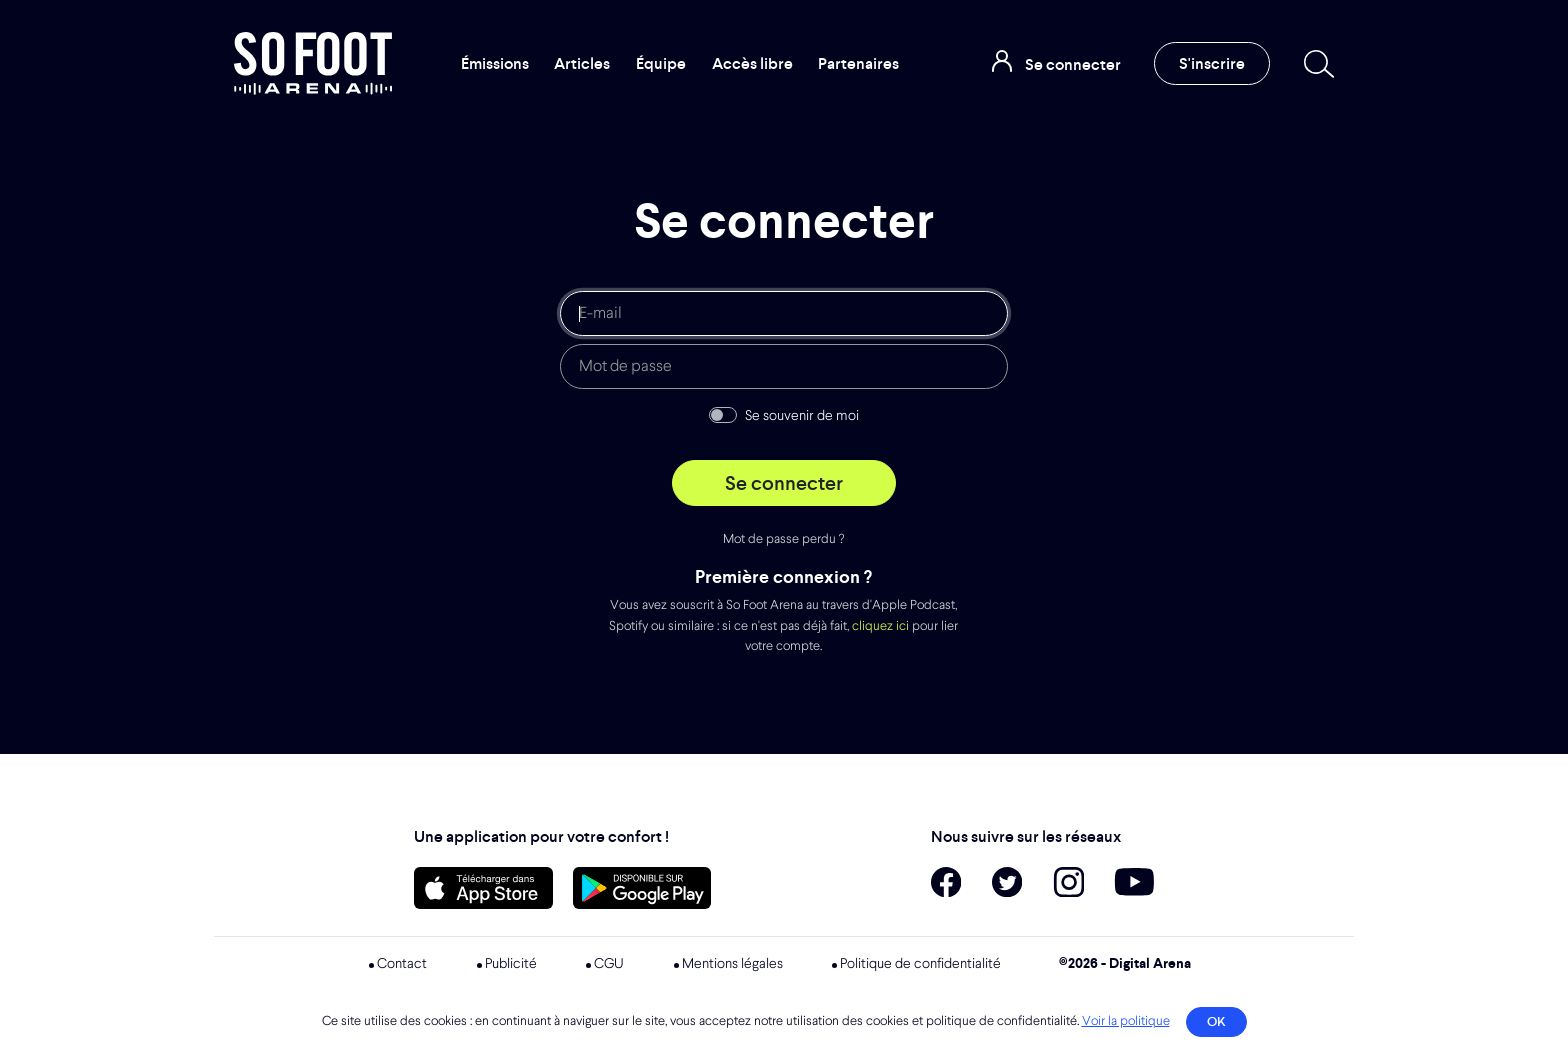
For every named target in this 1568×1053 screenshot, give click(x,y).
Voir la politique (1126, 1021)
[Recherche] (1315, 64)
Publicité (511, 964)
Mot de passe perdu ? (783, 539)
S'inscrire (1212, 63)
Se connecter (784, 483)
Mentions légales (732, 964)
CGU (609, 964)
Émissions (495, 63)
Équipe (661, 63)
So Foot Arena (313, 63)
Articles (582, 63)
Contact (402, 964)
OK (1216, 1021)
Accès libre (752, 63)
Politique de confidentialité (920, 964)
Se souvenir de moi (802, 416)
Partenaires (858, 63)
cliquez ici (880, 626)
